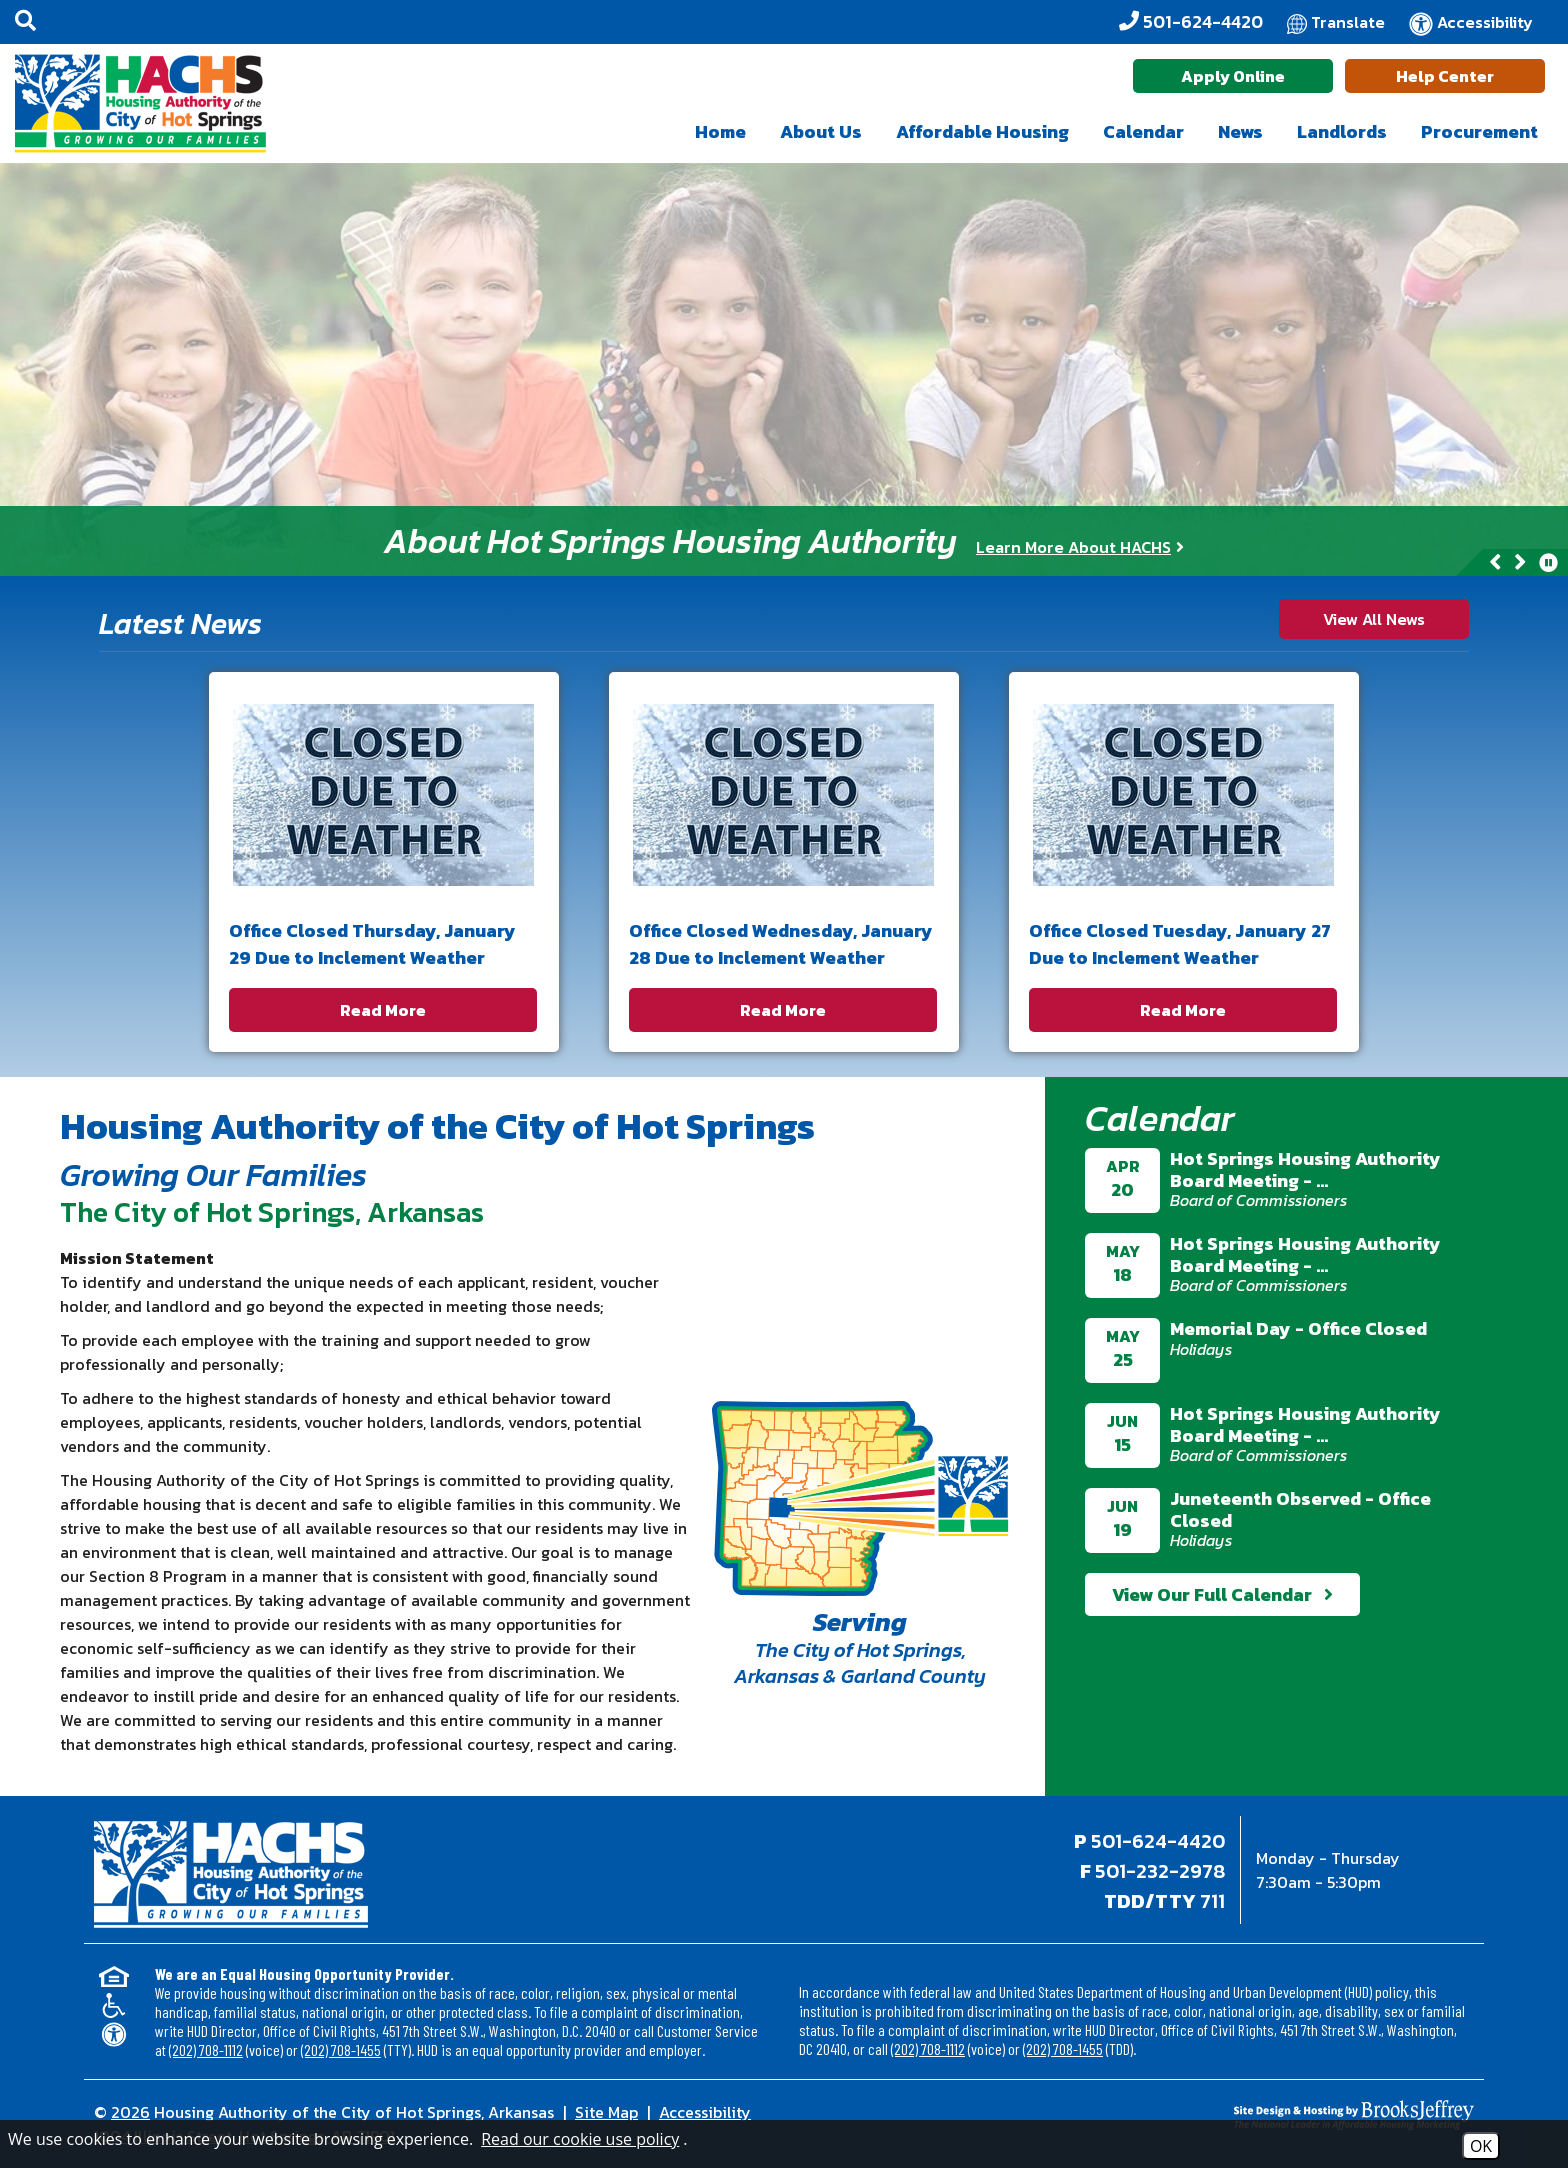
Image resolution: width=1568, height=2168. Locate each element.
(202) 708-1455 (341, 2049)
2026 (130, 2112)
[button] (25, 22)
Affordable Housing (982, 131)
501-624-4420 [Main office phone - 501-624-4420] (1158, 1841)
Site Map (606, 2112)
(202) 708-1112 (206, 2049)
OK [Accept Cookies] (1481, 2146)
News (1240, 131)
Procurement (1479, 131)
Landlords (1342, 131)
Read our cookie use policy (580, 2139)
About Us (821, 131)
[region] (784, 541)
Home (720, 131)
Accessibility (705, 2112)
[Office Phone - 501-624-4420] (1191, 22)
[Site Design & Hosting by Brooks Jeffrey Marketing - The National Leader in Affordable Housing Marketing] (1301, 2115)
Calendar (1143, 131)
